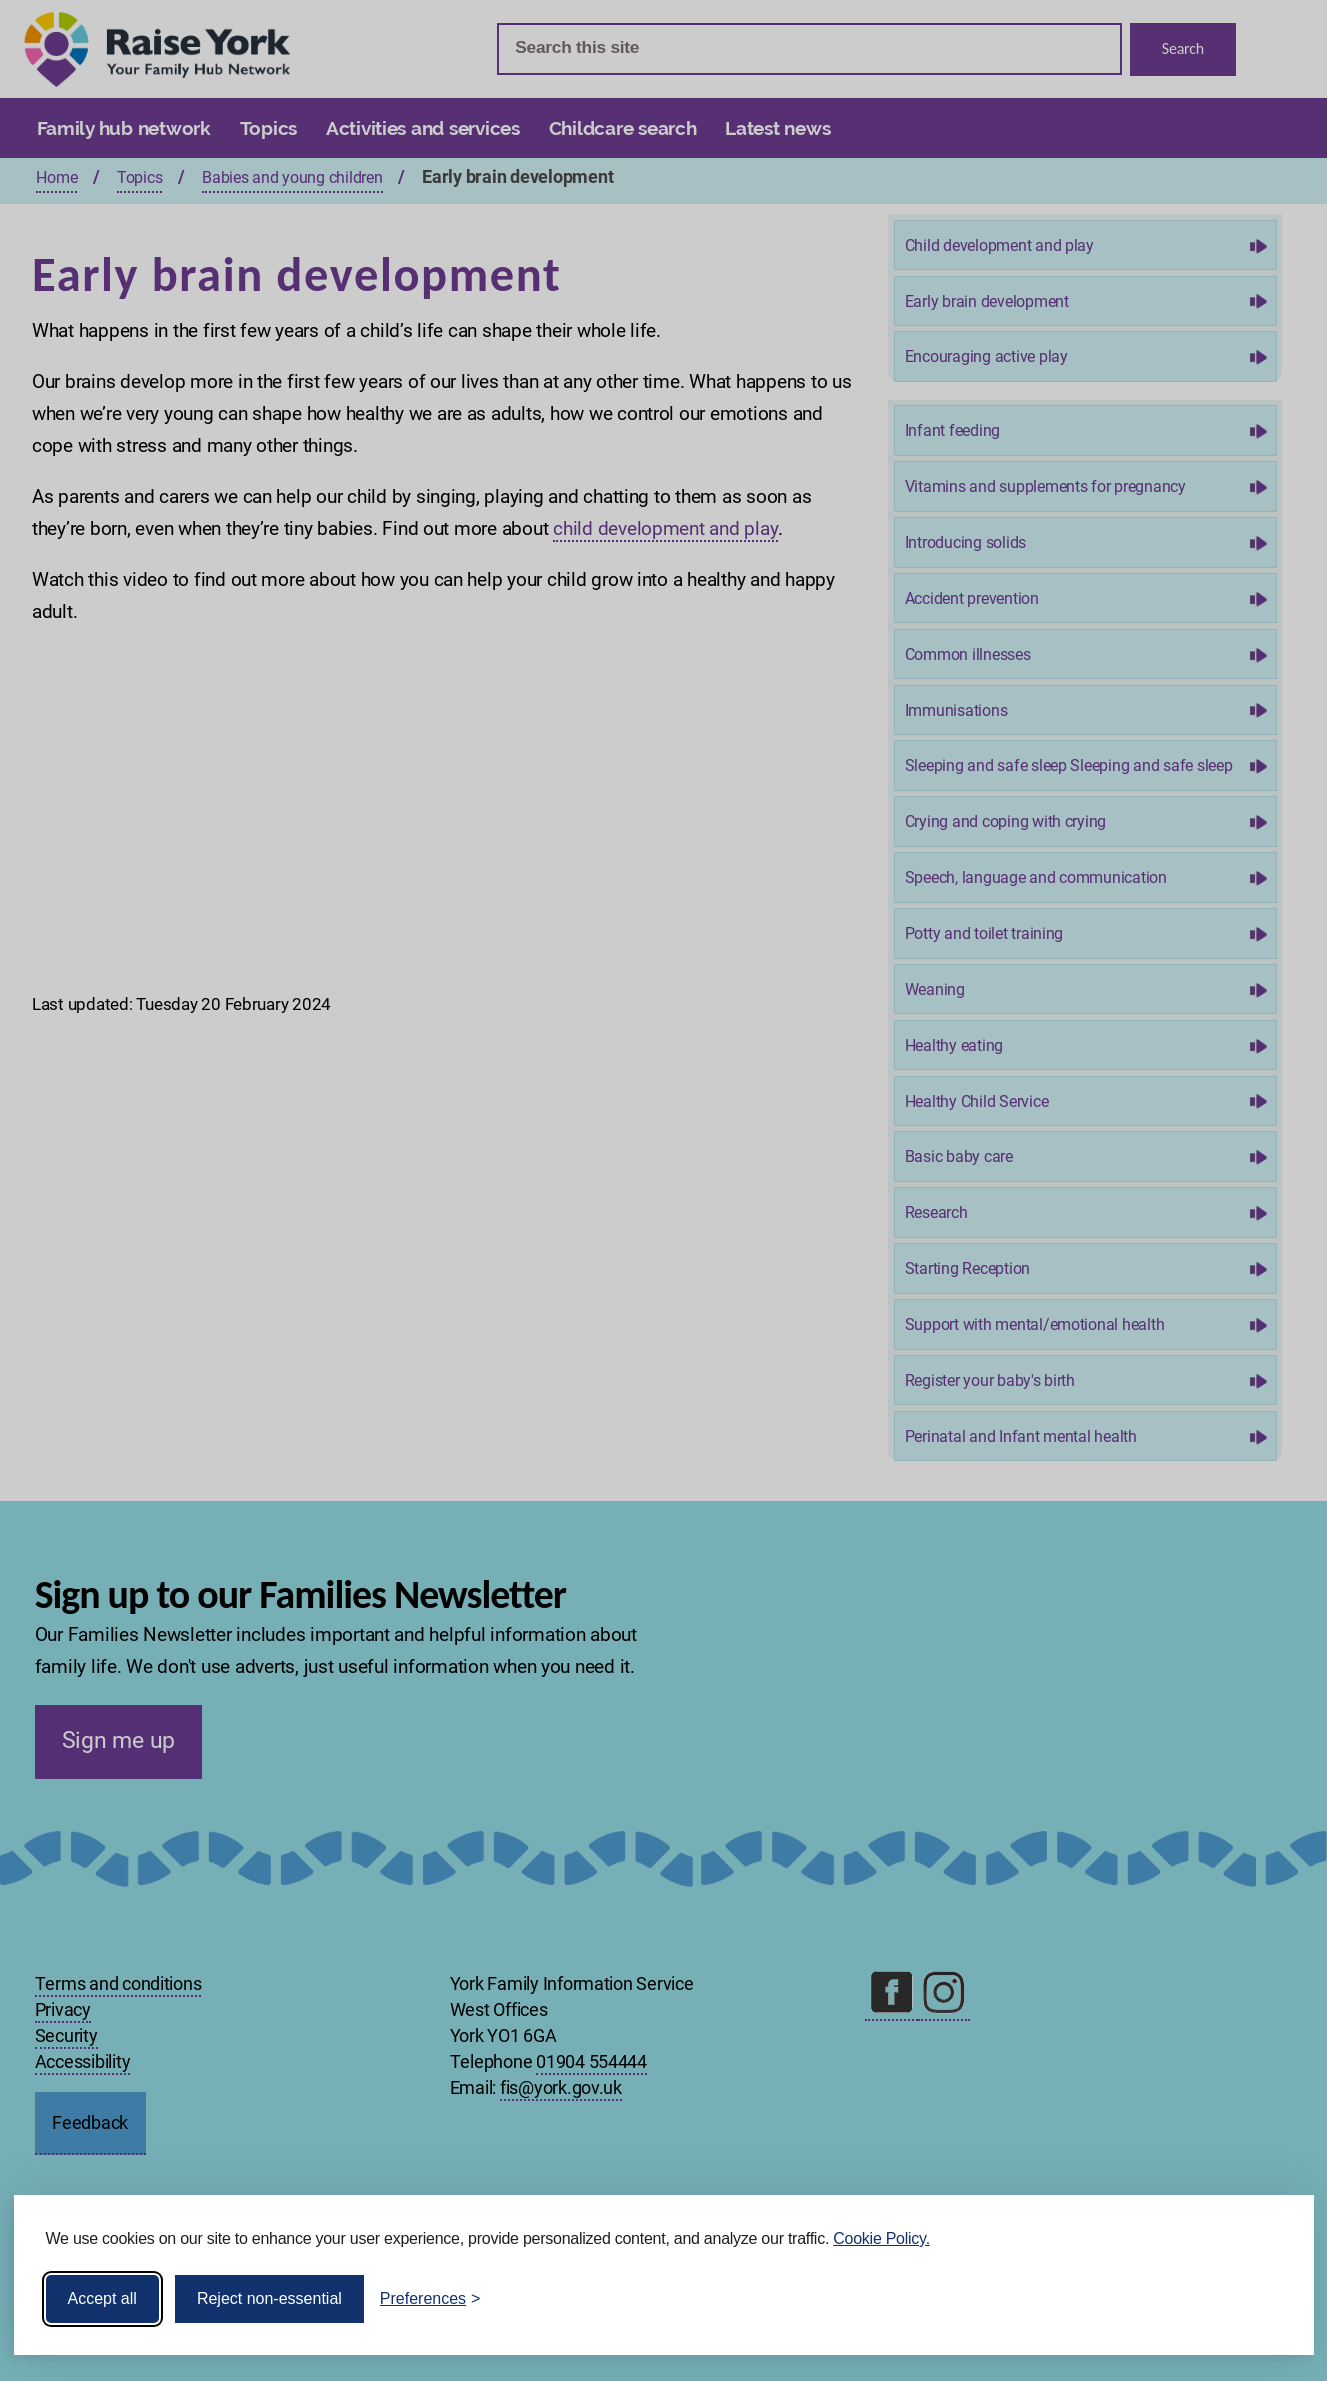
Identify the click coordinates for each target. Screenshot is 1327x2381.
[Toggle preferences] (430, 2299)
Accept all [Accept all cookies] (102, 2298)
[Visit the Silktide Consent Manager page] (1270, 2299)
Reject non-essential (269, 2298)
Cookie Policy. (881, 2238)
